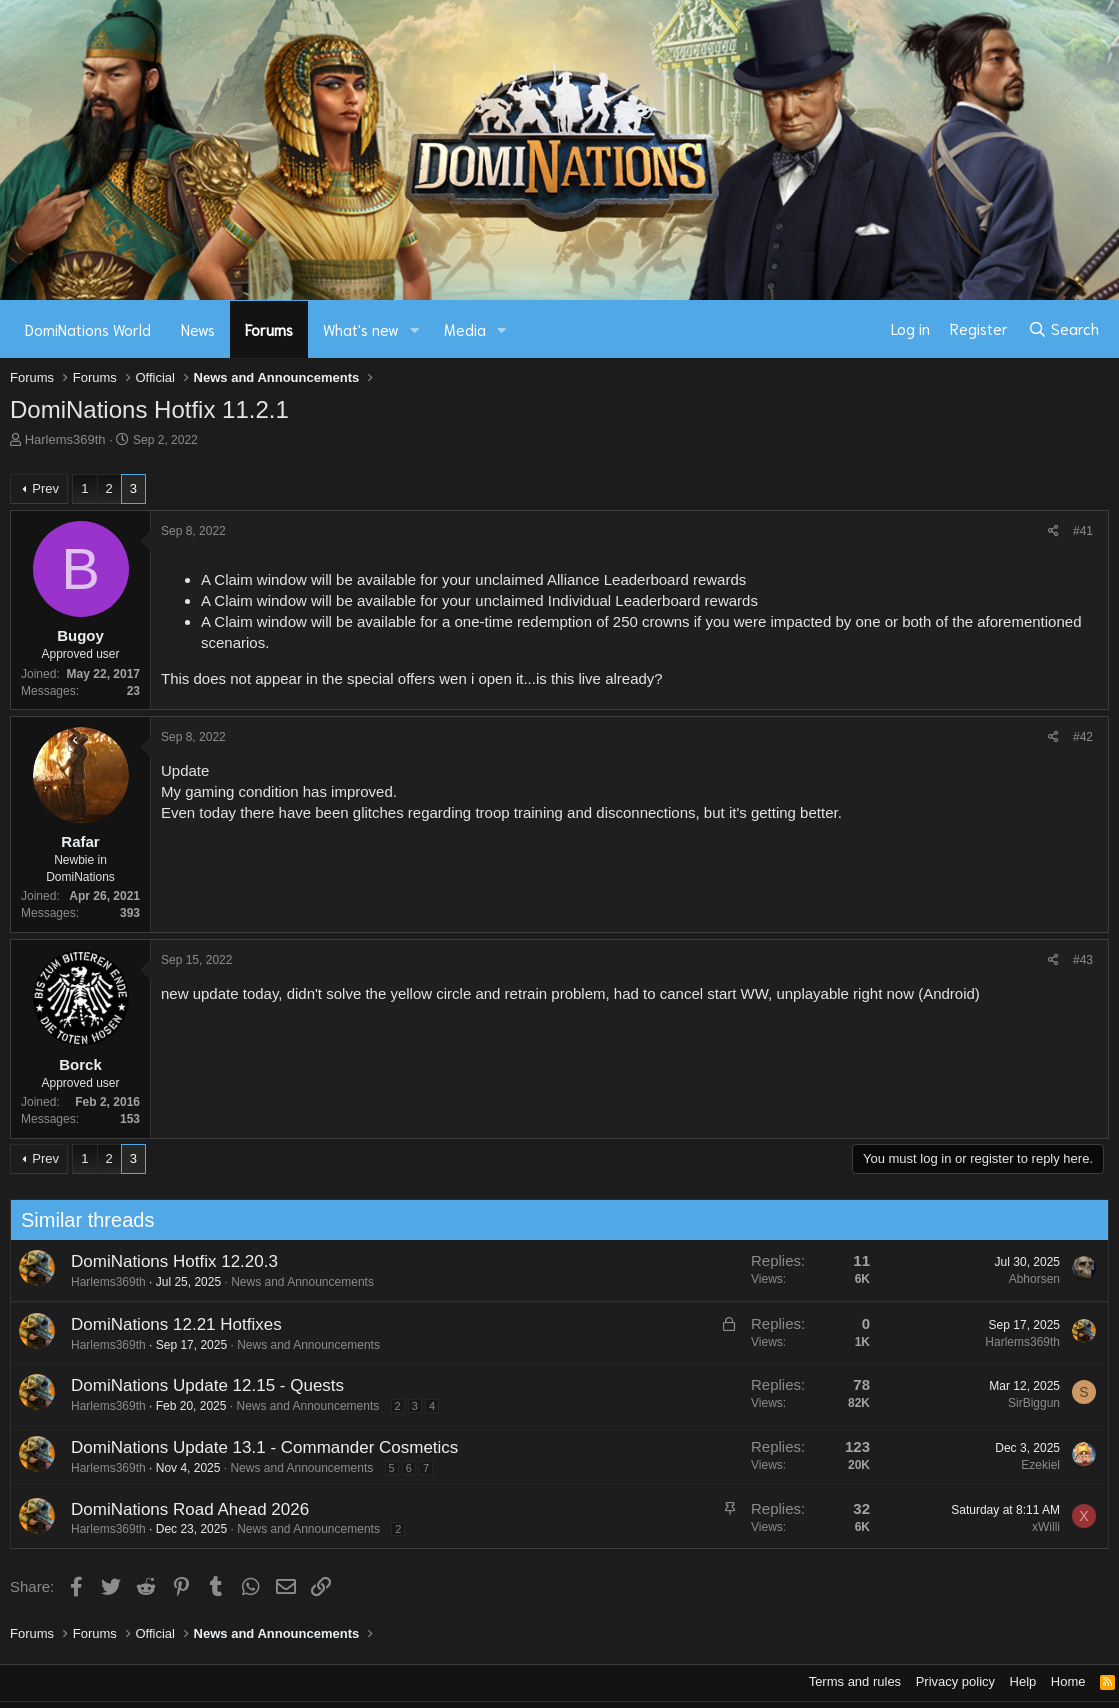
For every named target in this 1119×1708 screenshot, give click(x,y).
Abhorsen (1026, 1279)
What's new (361, 329)
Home (1068, 1681)
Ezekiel (1033, 1465)
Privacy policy (955, 1681)
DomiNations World (88, 329)
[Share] (1053, 531)
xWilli (1038, 1527)
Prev (45, 488)
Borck (80, 1064)
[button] (415, 329)
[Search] (1063, 329)
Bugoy (80, 635)
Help (1023, 1681)
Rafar (80, 841)
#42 (1083, 737)
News (198, 329)
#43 (1083, 960)
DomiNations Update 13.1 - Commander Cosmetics (256, 1447)
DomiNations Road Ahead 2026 (182, 1509)
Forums (269, 329)
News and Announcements (295, 1282)
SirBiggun (1026, 1403)
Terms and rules (855, 1681)
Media (465, 329)
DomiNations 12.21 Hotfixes (168, 1324)
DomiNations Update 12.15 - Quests (199, 1385)
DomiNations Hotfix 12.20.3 (166, 1261)
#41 (1083, 531)
